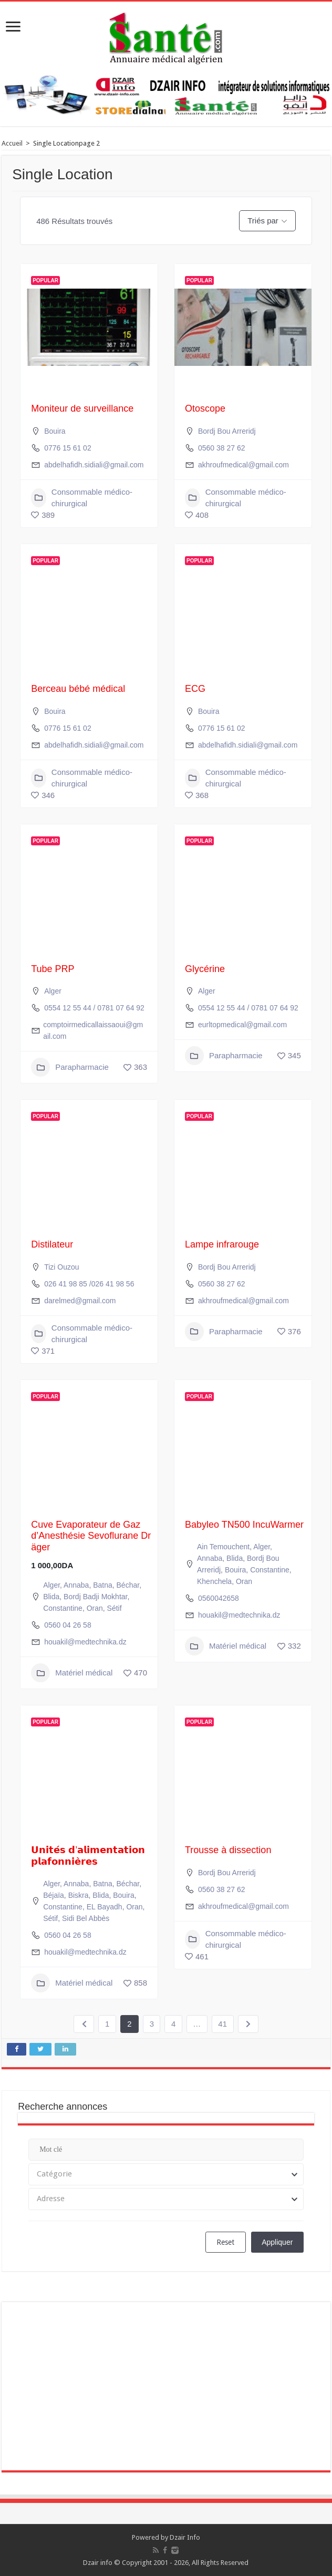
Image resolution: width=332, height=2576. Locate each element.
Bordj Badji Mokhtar (95, 1596)
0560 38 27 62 (221, 448)
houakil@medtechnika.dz (85, 1642)
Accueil (12, 143)
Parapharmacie (70, 1067)
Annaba (76, 1585)
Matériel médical (71, 1672)
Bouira (54, 431)
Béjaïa (53, 1895)
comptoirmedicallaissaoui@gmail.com (93, 1030)
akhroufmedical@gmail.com (243, 465)
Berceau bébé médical (78, 688)
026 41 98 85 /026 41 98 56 (89, 1284)
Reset (225, 2242)
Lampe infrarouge (222, 1244)
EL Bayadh (104, 1907)
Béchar (128, 1585)
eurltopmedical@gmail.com (242, 1024)
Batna (102, 1585)
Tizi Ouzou (61, 1267)
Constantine (62, 1608)
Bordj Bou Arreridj (227, 431)
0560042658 (218, 1598)
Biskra (78, 1895)
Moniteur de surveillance (82, 408)
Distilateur (52, 1244)
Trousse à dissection (228, 1850)
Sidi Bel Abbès (85, 1918)
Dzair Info (185, 2537)
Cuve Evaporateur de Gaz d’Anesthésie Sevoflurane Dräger (91, 1535)
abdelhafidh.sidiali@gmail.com (93, 465)
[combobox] (166, 2174)
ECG (195, 688)
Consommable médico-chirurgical (81, 497)
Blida (51, 1596)
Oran (95, 1608)
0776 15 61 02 (67, 448)
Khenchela (214, 1581)
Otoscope (205, 408)
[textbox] (166, 2174)
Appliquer (277, 2242)
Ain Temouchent (223, 1546)
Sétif (114, 1608)
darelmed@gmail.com (80, 1300)
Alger (52, 991)
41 (222, 2023)
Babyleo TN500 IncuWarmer (244, 1524)
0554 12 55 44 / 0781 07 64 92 (94, 1008)
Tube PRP (52, 969)
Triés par (262, 220)
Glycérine (205, 969)
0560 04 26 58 (67, 1625)
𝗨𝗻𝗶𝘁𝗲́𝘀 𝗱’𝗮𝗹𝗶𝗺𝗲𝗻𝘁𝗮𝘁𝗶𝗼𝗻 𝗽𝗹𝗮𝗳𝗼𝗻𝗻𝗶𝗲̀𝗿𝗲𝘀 (88, 1856)
